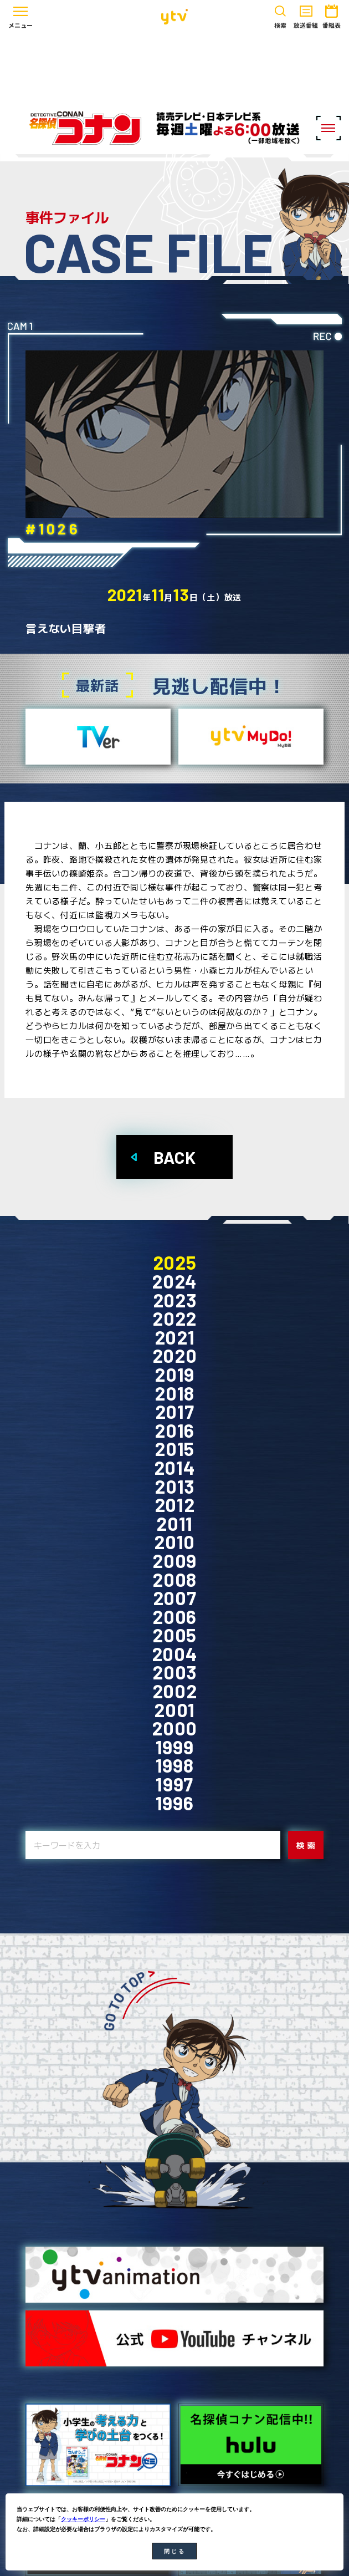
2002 (174, 1691)
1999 (175, 1747)
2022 (174, 1318)
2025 (175, 1262)
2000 (174, 1728)
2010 (174, 1542)
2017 (174, 1411)
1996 (175, 1803)
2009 (174, 1560)
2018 (174, 1393)
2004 (175, 1654)
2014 (175, 1467)
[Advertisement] (174, 67)
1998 (175, 1765)
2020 (174, 1355)
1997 (174, 1784)
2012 (175, 1504)
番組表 (331, 14)
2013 (174, 1486)
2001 (174, 1710)
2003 (174, 1672)
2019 (174, 1374)
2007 (175, 1598)
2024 (174, 1281)
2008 (174, 1579)
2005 (174, 1635)
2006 (174, 1616)
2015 (174, 1448)
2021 (175, 1337)
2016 (174, 1430)
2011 (174, 1523)
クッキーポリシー (83, 2519)
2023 (175, 1300)
